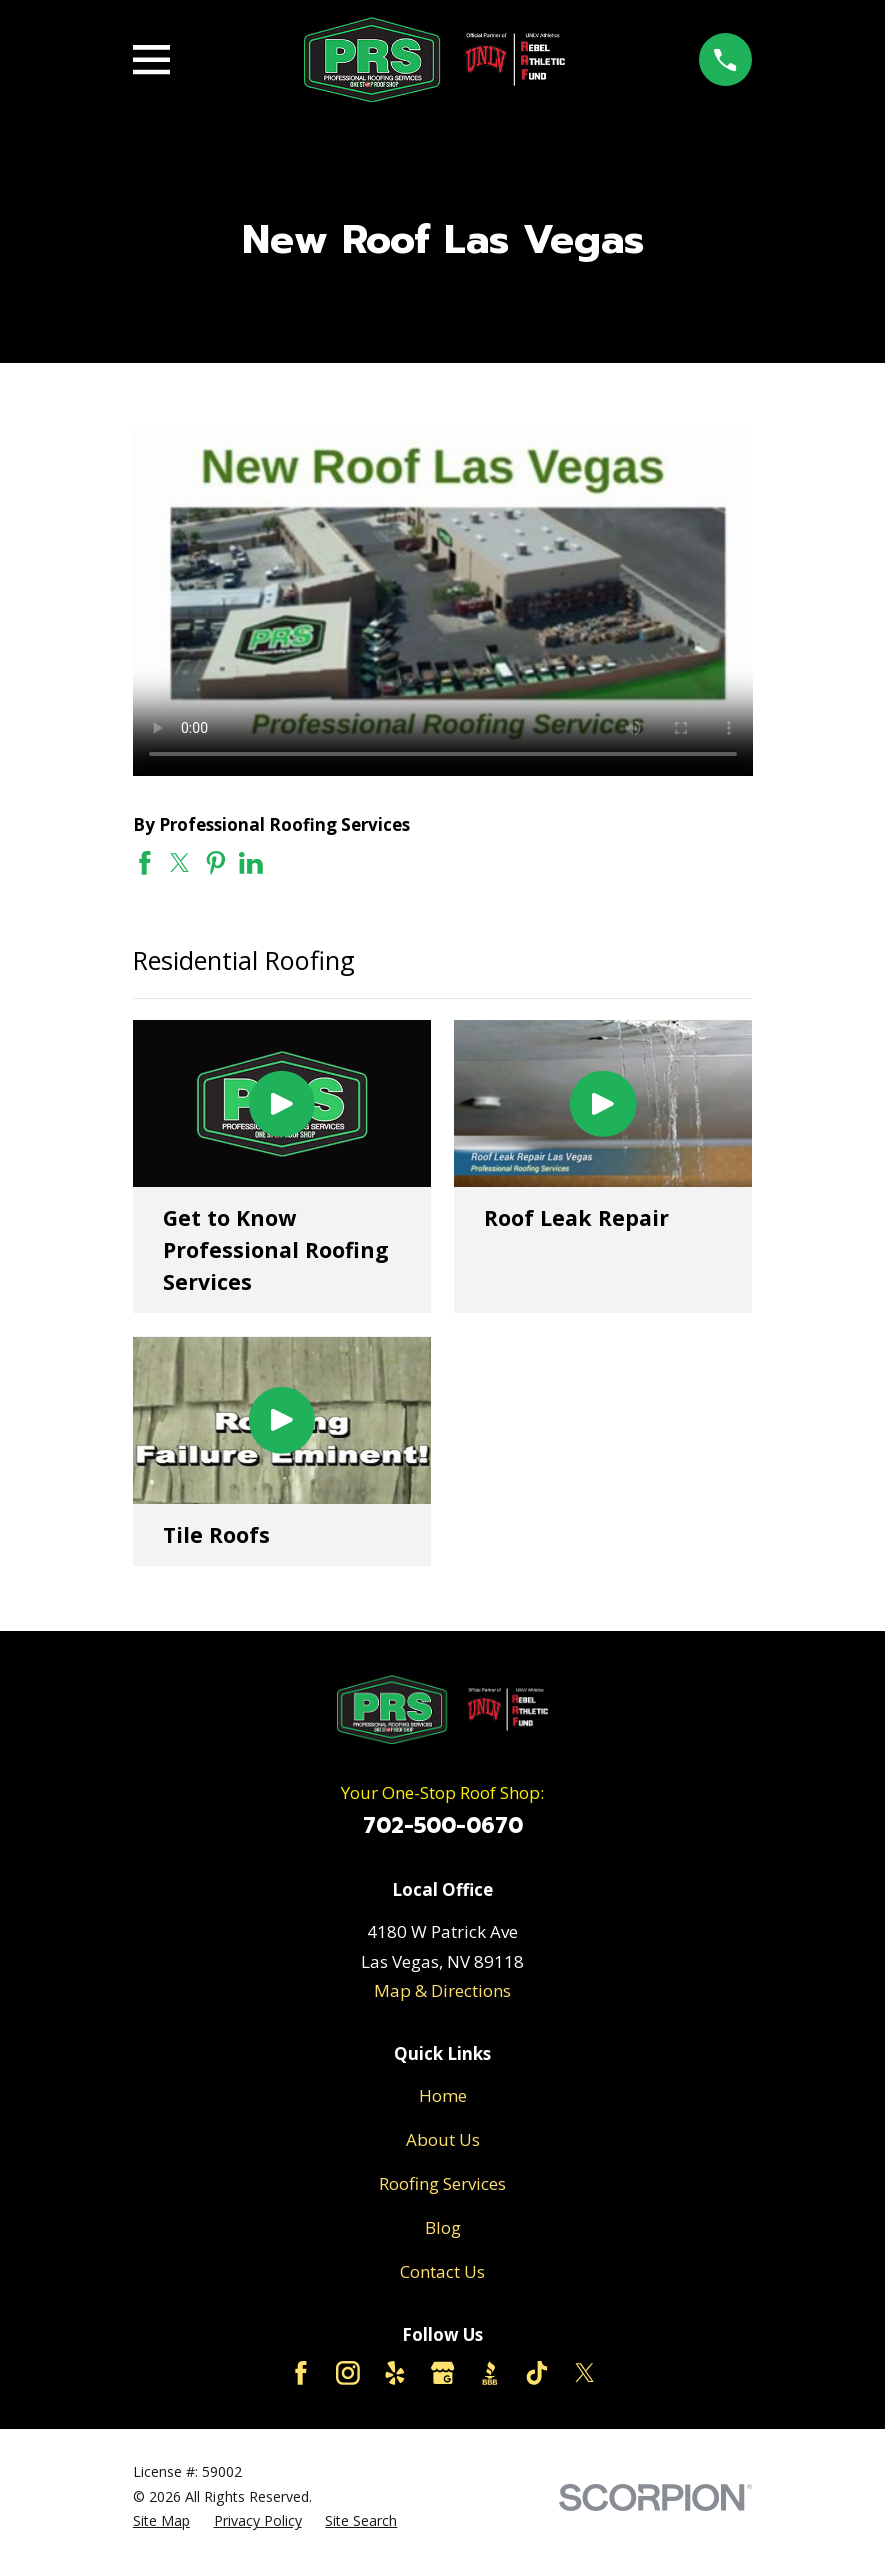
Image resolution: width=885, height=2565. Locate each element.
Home (443, 2095)
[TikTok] (537, 2373)
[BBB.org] (490, 2373)
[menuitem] (161, 2521)
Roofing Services (442, 2183)
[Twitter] (585, 2373)
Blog (443, 2227)
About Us (443, 2139)
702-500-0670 (443, 1826)
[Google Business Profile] (443, 2373)
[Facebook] (301, 2373)
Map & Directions (442, 1990)
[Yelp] (395, 2373)
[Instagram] (348, 2373)
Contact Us (442, 2271)
